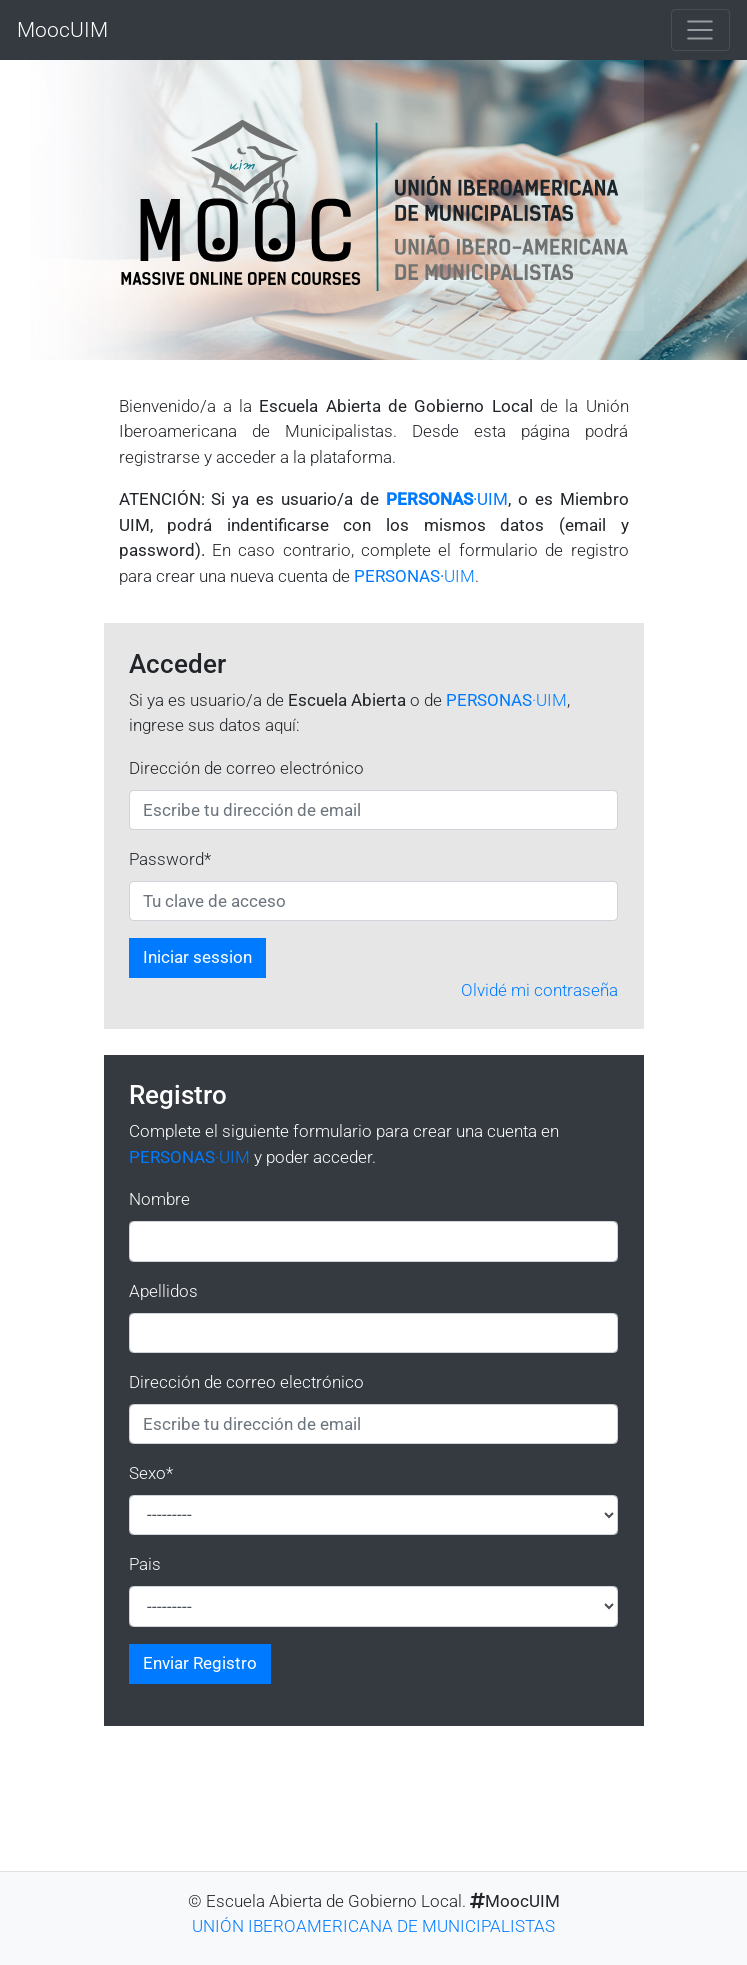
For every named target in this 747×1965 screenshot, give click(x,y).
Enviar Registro (200, 1663)
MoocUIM (62, 29)
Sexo (151, 1473)
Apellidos (163, 1291)
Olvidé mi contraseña (539, 990)
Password (170, 859)
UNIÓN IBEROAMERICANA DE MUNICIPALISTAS (373, 1926)
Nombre (159, 1199)
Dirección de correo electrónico (246, 768)
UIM (414, 576)
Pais (145, 1564)
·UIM (447, 499)
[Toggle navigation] (700, 30)
